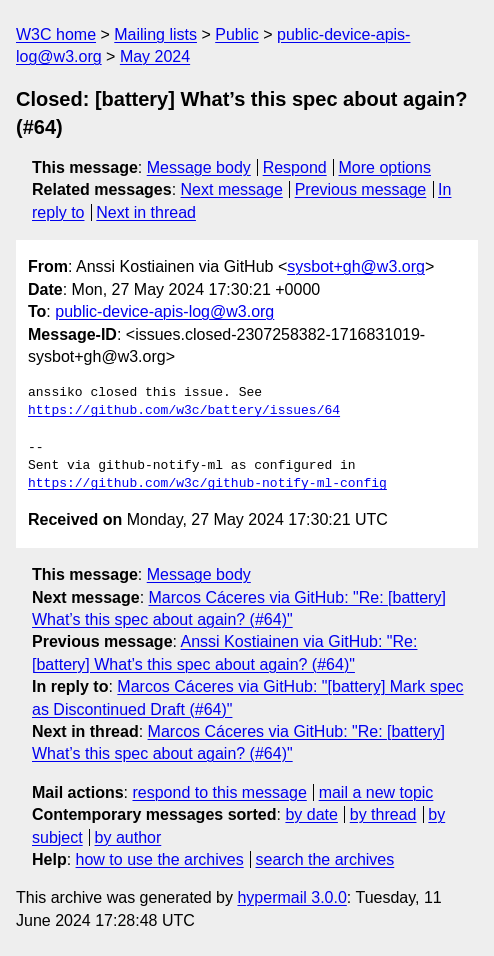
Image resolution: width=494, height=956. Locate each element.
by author (128, 837)
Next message (232, 189)
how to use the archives (160, 859)
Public (237, 34)
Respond (295, 167)
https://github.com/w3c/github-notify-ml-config (207, 484)
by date (311, 814)
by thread (383, 814)
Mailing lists (155, 34)
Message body (199, 167)
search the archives (325, 859)
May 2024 (155, 56)
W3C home (56, 34)
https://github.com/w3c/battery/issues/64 (184, 411)
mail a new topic (376, 792)
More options (385, 167)
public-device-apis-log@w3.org (164, 311)
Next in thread (146, 212)
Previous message (361, 189)
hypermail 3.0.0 (291, 897)
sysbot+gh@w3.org (356, 266)
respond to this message (219, 792)
